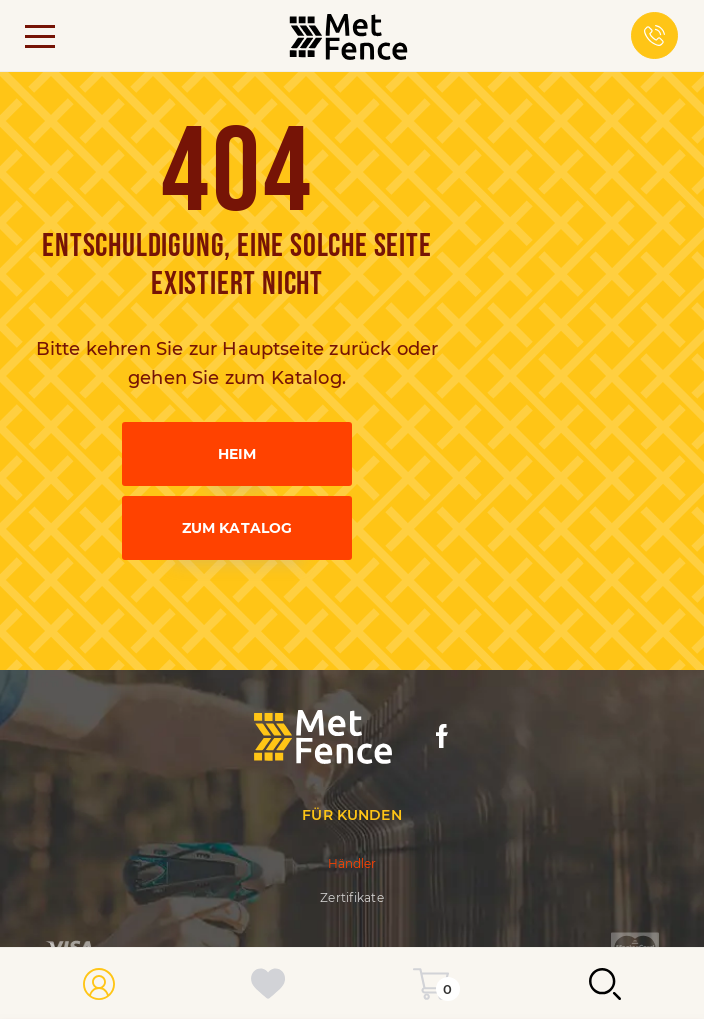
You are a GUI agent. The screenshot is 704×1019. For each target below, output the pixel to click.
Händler (352, 863)
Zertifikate (351, 897)
